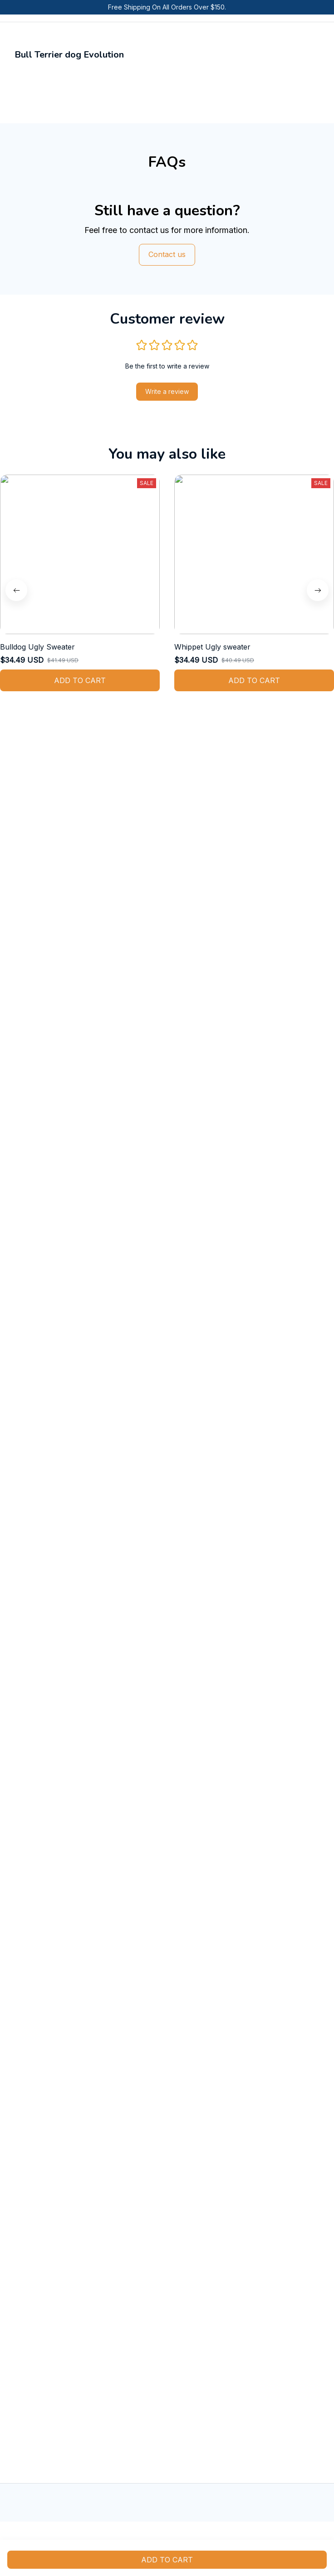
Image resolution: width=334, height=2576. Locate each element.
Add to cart (167, 2559)
